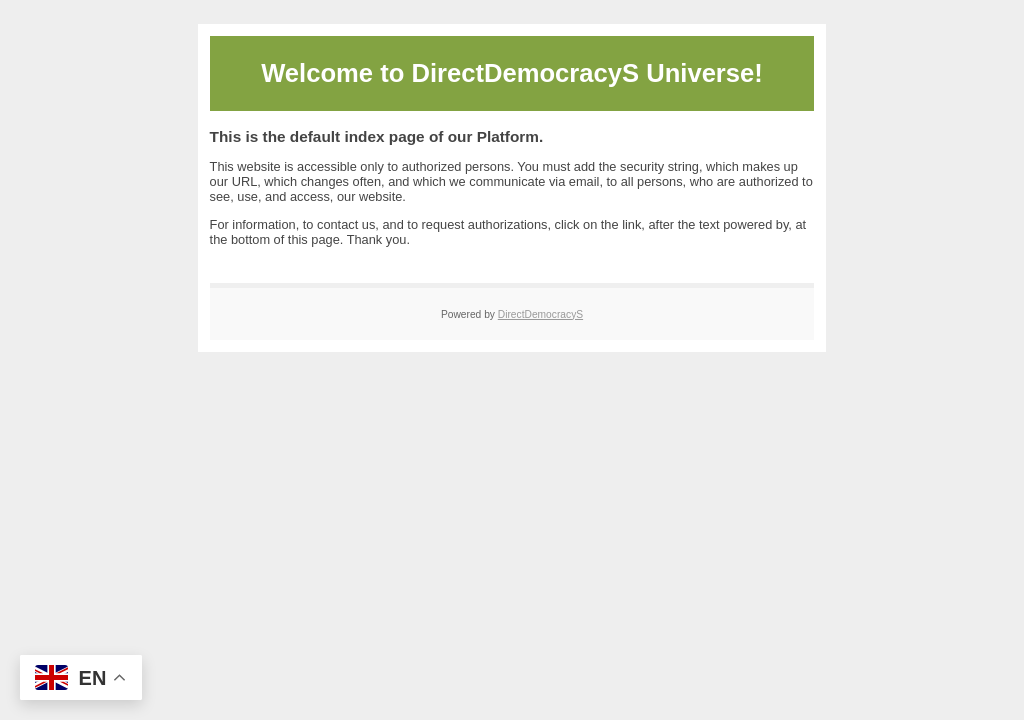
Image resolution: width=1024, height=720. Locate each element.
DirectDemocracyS (540, 314)
